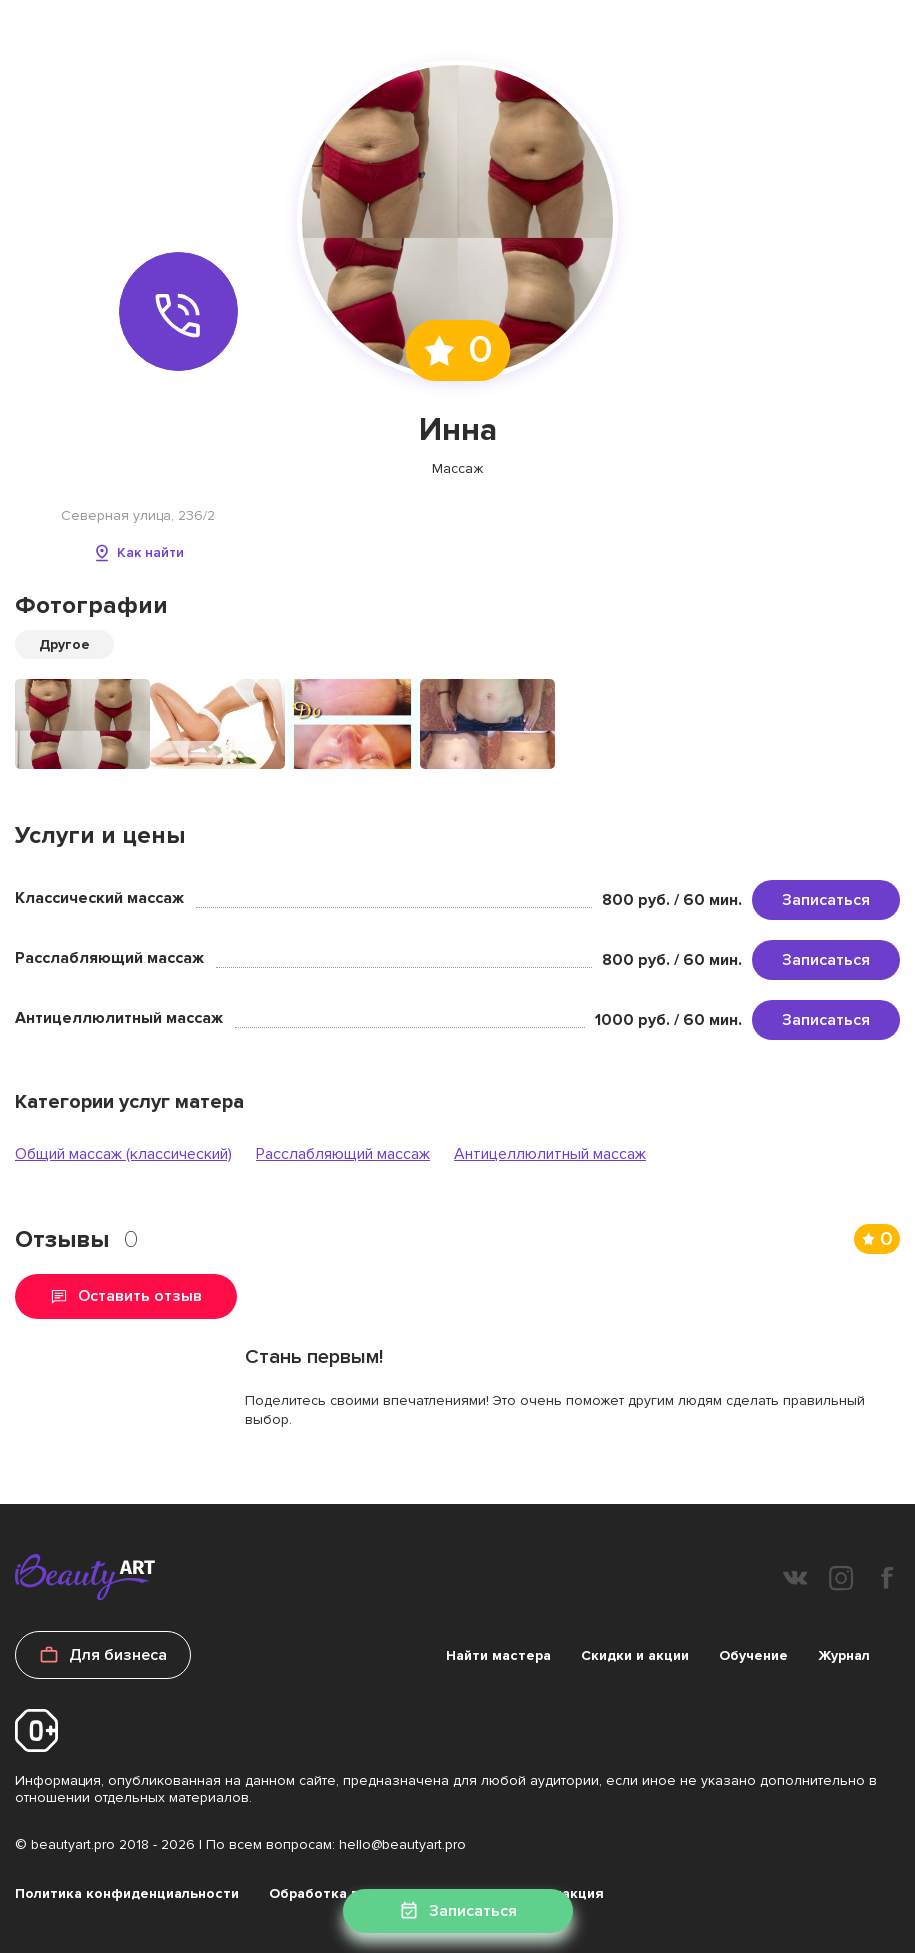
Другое (64, 644)
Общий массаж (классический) (123, 1154)
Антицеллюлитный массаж (550, 1154)
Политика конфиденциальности (127, 1893)
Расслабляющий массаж (343, 1154)
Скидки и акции (635, 1655)
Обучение (753, 1655)
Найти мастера (498, 1655)
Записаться (826, 900)
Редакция (570, 1893)
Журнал (844, 1655)
